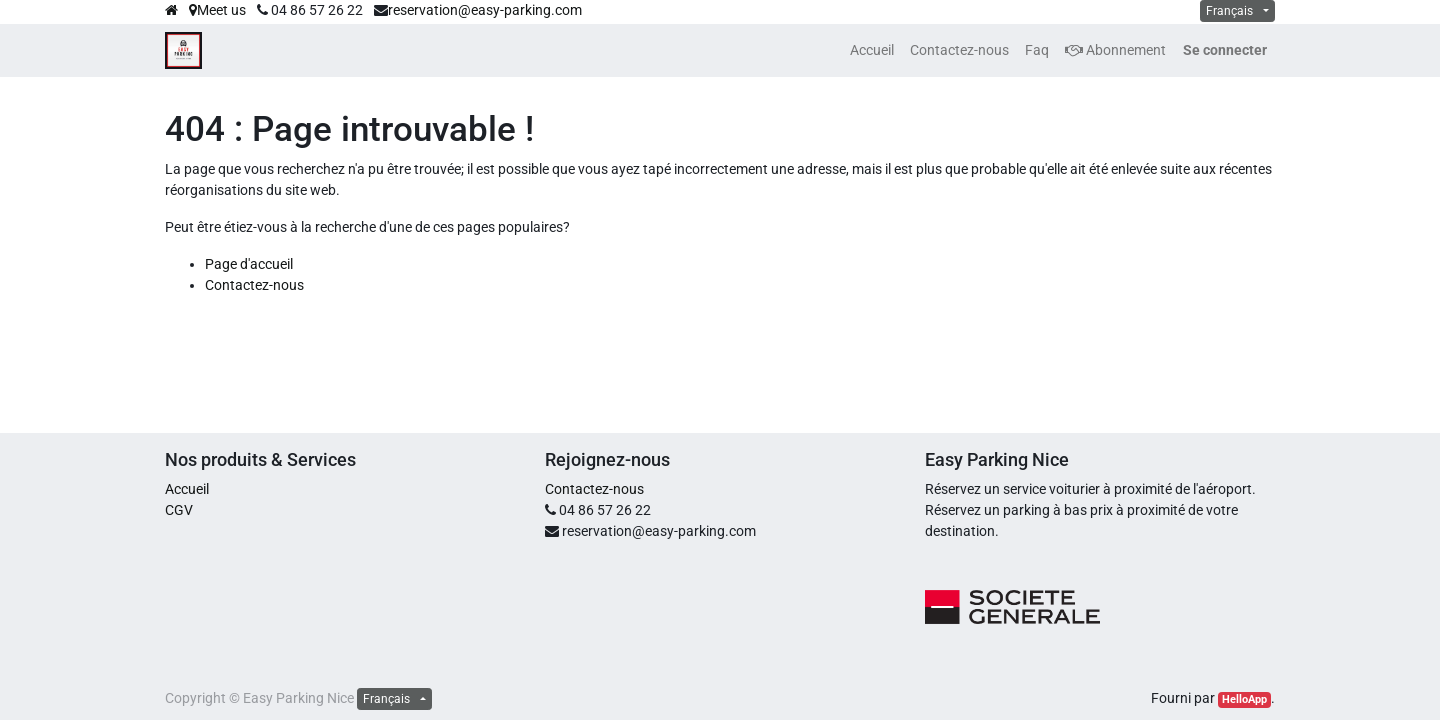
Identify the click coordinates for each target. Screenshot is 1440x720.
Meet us (217, 10)
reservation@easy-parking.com (485, 10)
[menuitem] (872, 50)
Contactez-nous (254, 285)
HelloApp (1244, 699)
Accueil (187, 489)
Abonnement (1115, 50)
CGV (179, 510)
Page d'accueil (249, 264)
